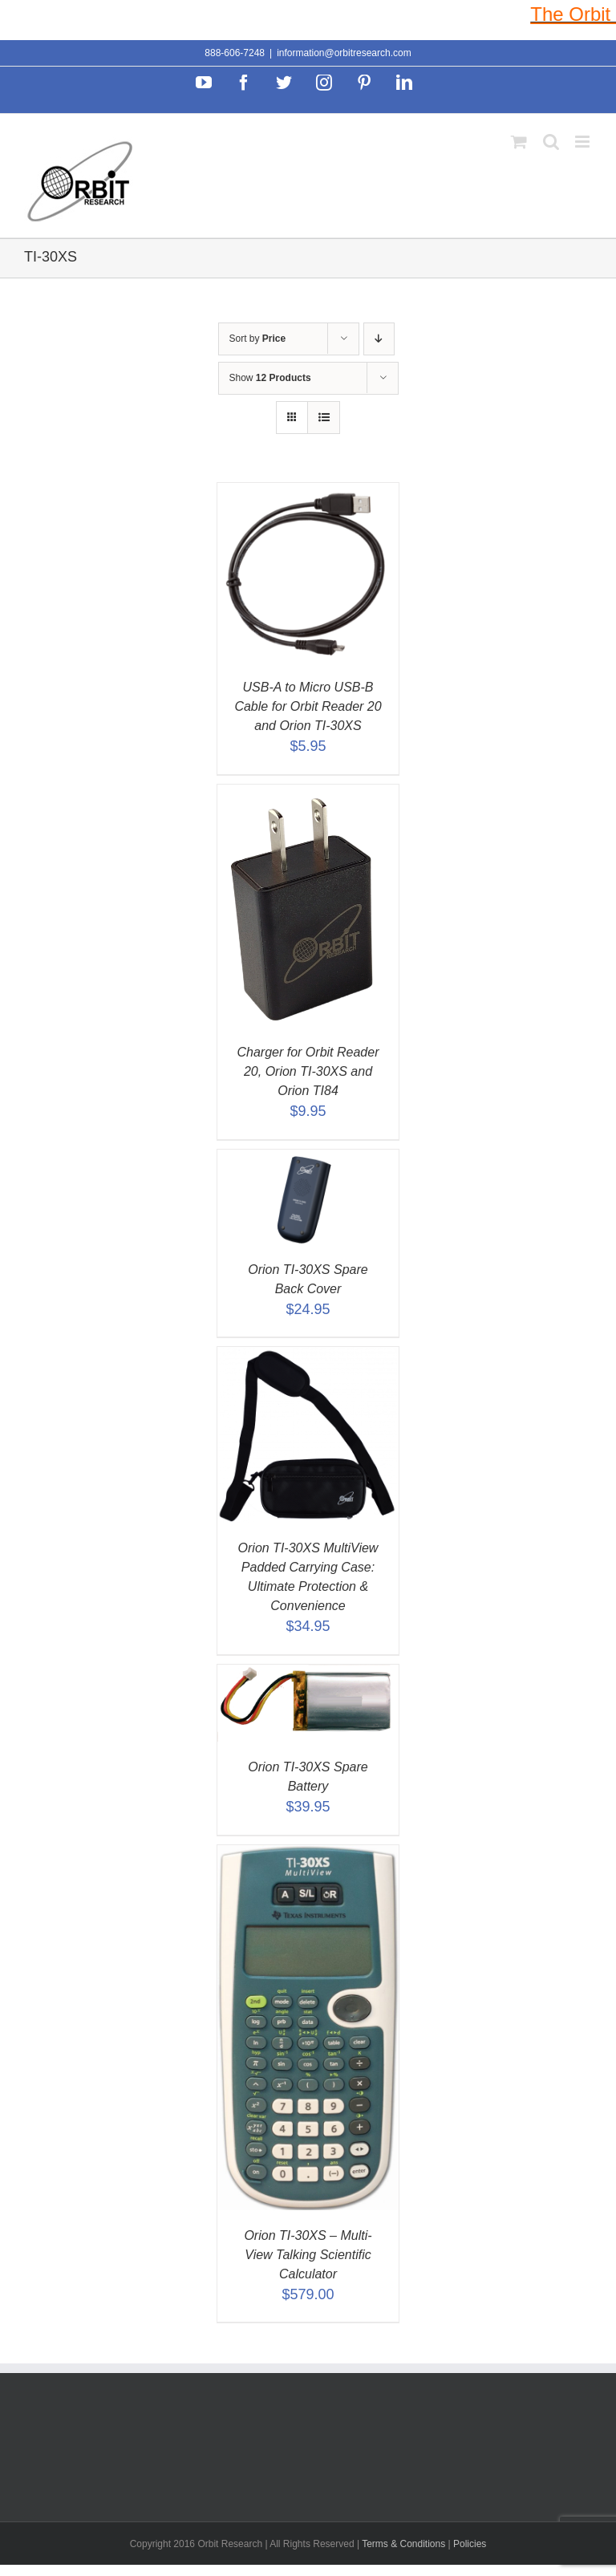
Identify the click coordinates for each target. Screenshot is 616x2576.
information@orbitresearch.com (344, 53)
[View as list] (323, 417)
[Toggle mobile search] (551, 141)
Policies (469, 2544)
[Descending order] (379, 339)
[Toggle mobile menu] (583, 141)
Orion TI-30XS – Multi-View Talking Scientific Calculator (307, 2255)
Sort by (257, 338)
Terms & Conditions (405, 2544)
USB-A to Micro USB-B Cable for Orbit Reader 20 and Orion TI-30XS (307, 706)
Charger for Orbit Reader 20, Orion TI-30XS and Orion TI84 (308, 1071)
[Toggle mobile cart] (519, 141)
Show (270, 377)
